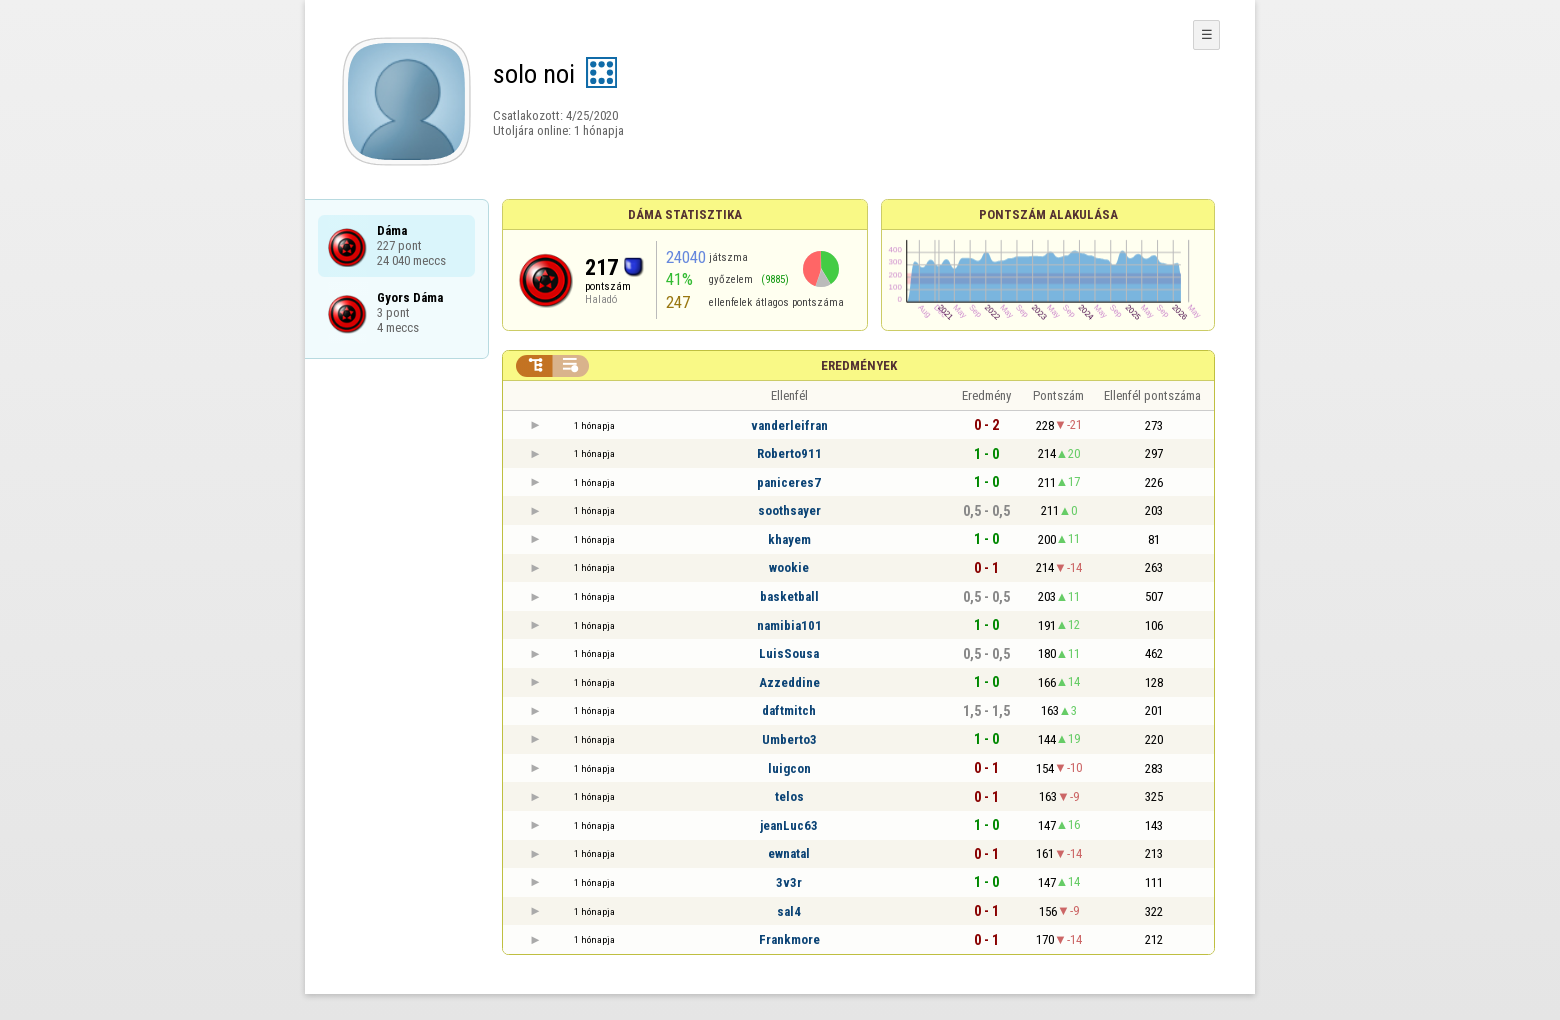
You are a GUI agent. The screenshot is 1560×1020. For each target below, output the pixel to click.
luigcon (789, 768)
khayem (789, 539)
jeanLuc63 (789, 825)
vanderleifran (789, 425)
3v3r (789, 882)
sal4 (789, 911)
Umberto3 (789, 739)
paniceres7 (789, 482)
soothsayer (789, 510)
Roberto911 (789, 453)
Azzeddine (789, 682)
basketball (789, 596)
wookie (789, 567)
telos (789, 796)
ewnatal (789, 853)
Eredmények (859, 365)
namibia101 (789, 625)
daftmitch (789, 710)
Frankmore (789, 939)
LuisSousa (789, 653)
